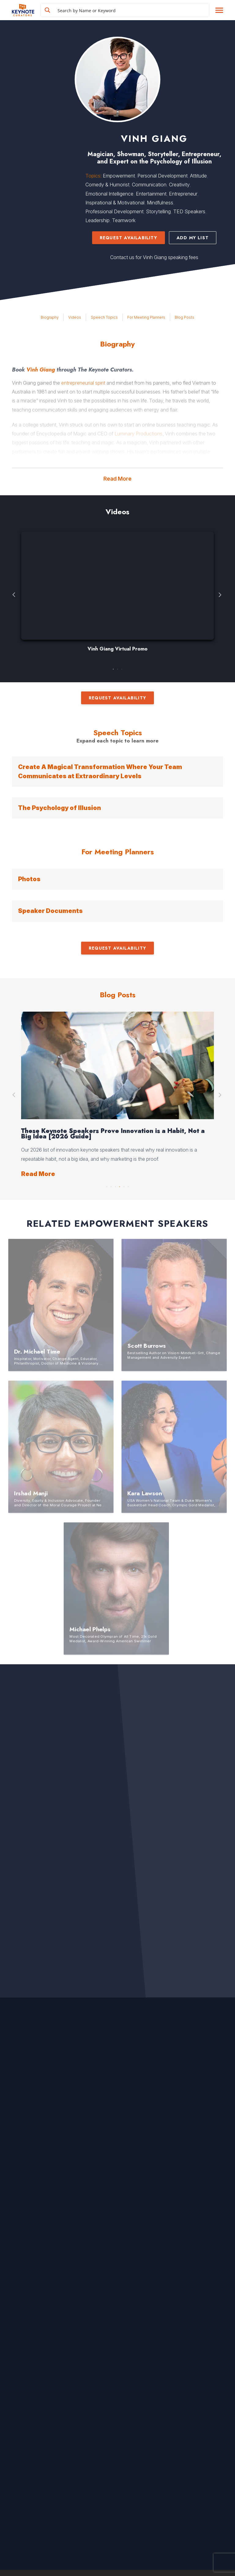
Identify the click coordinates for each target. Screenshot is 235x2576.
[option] (117, 595)
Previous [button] (14, 595)
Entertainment (151, 194)
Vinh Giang (40, 369)
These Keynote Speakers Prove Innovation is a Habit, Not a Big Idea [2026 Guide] (113, 1133)
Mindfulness (160, 203)
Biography (50, 317)
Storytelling (158, 211)
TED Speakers (189, 211)
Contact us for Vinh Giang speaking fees (154, 257)
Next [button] (221, 595)
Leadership (97, 220)
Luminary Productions (138, 434)
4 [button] (119, 1185)
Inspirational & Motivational (114, 203)
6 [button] (128, 1185)
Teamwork (124, 220)
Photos (29, 879)
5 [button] (123, 1185)
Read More (117, 478)
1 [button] (113, 667)
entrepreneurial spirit (83, 383)
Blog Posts (184, 317)
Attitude (198, 176)
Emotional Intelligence (109, 194)
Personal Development (162, 176)
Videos (74, 317)
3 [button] (121, 667)
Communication (149, 184)
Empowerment (119, 176)
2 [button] (117, 667)
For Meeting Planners (146, 317)
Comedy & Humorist (107, 184)
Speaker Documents (50, 910)
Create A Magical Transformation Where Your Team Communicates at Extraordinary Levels (100, 771)
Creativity (179, 184)
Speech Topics (104, 317)
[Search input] (132, 10)
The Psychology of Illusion (59, 808)
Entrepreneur (183, 194)
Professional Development (114, 211)
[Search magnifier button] (47, 10)
